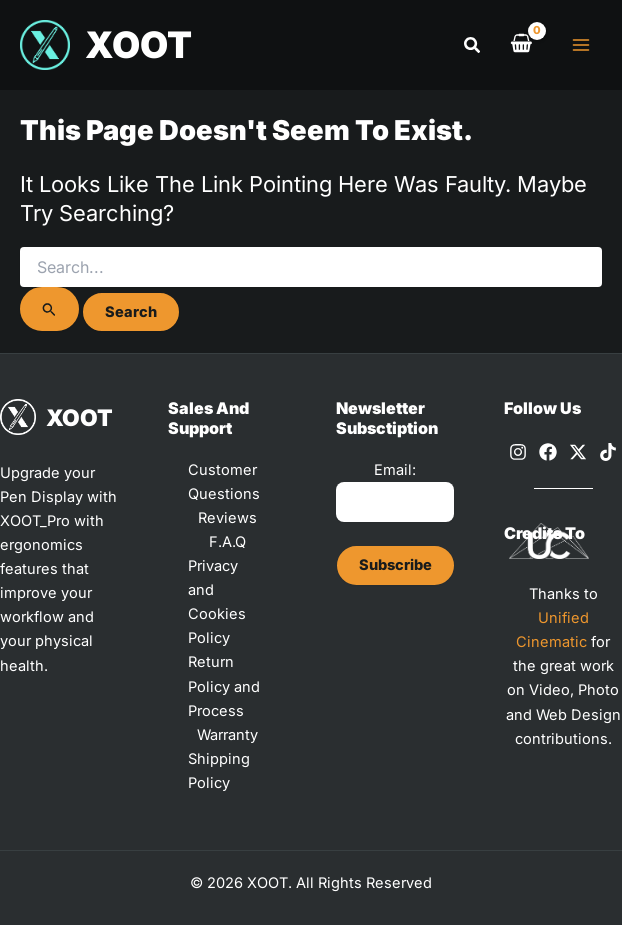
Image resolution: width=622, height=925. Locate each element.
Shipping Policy (219, 771)
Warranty (227, 735)
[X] (578, 452)
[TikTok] (608, 452)
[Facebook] (548, 452)
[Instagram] (518, 452)
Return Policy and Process (224, 686)
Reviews (227, 518)
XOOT (138, 45)
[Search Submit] (49, 309)
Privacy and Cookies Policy (217, 602)
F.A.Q (227, 542)
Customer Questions (224, 482)
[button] (473, 45)
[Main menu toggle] (581, 45)
